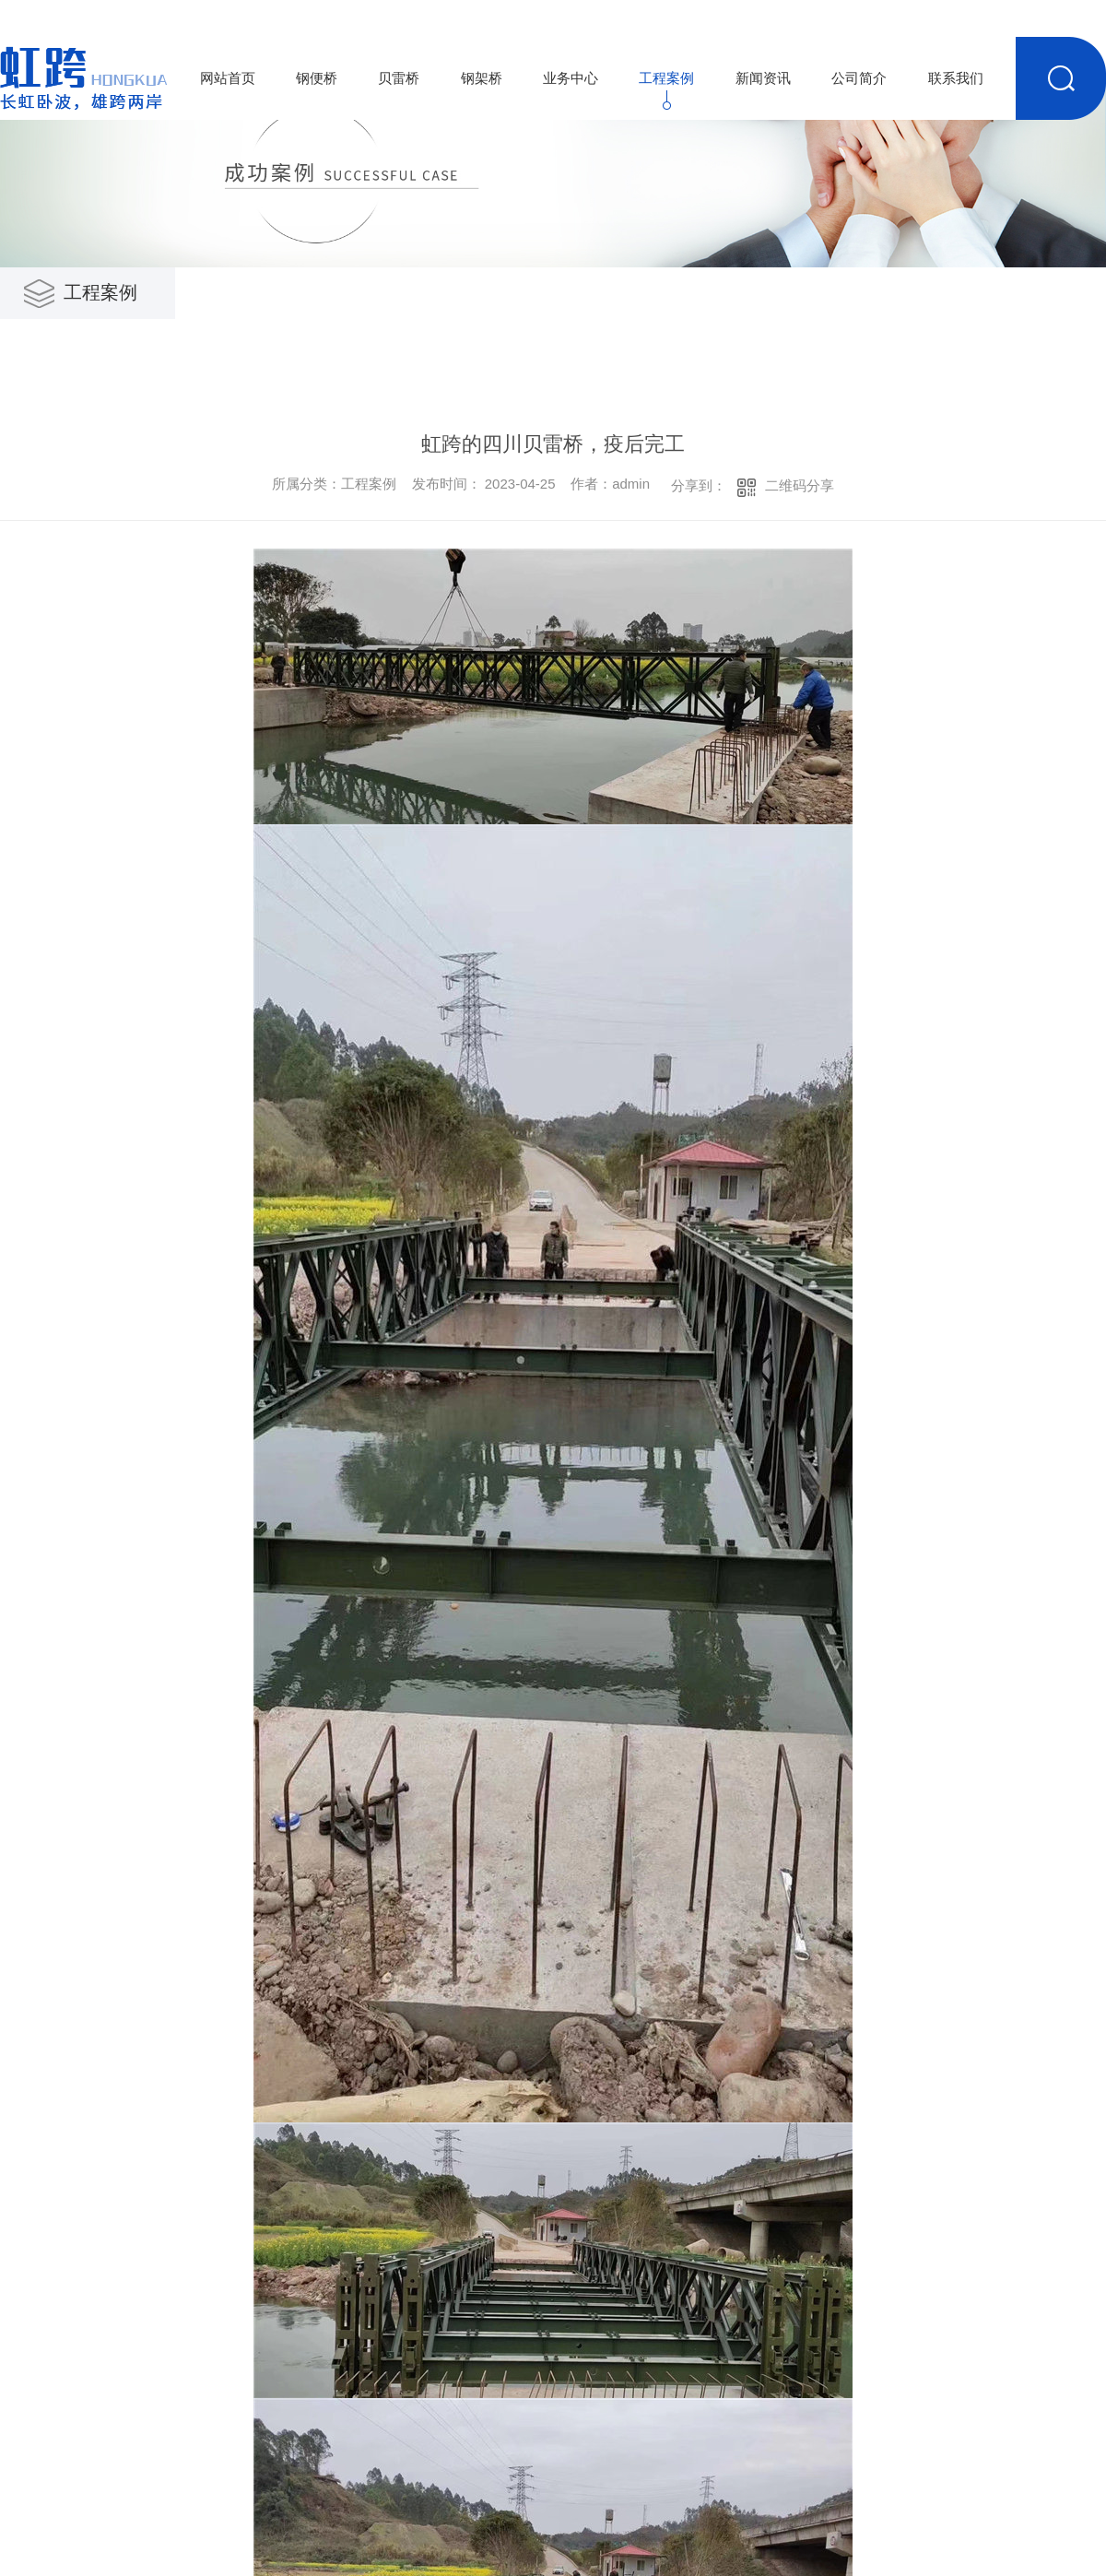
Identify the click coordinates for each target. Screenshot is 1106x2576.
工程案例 (666, 78)
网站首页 (227, 78)
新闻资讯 (763, 78)
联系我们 (955, 78)
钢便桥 (316, 78)
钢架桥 (481, 78)
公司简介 (859, 78)
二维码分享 (799, 485)
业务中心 (570, 78)
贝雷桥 (398, 78)
